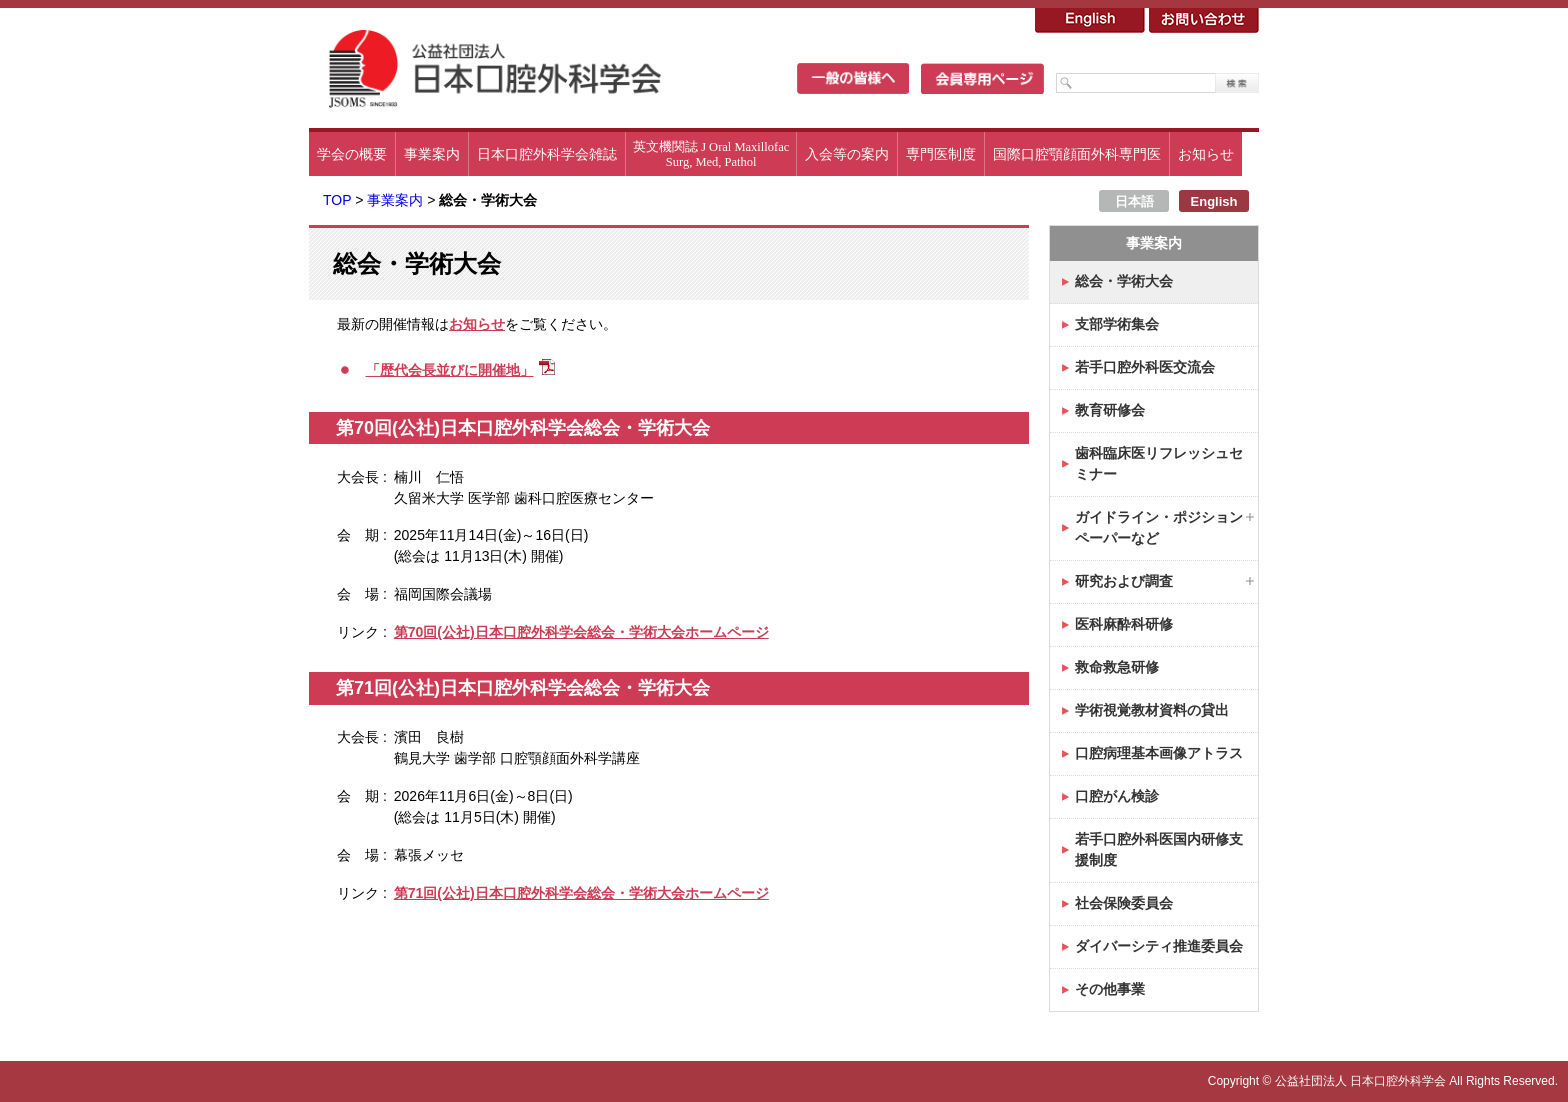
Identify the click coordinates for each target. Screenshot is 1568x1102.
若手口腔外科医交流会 (1145, 367)
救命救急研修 (1117, 667)
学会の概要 (352, 154)
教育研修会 (1110, 410)
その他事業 (1110, 989)
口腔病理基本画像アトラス (1159, 753)
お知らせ (1206, 154)
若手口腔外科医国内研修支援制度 (1159, 849)
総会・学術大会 (1124, 281)
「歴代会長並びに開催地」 (450, 370)
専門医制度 (941, 154)
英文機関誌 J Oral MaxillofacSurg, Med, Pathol (711, 154)
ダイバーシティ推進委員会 (1159, 946)
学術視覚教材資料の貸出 (1152, 710)
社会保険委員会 (1124, 903)
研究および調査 (1124, 581)
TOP (337, 200)
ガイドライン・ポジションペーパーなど (1159, 527)
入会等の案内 (847, 154)
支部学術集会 (1117, 324)
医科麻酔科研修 (1124, 624)
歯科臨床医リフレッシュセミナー (1159, 463)
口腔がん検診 (1117, 796)
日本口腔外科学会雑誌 (547, 154)
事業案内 (432, 154)
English (1214, 201)
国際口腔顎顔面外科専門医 (1077, 154)
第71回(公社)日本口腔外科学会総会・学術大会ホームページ (581, 893)
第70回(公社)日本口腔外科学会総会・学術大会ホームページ (581, 632)
